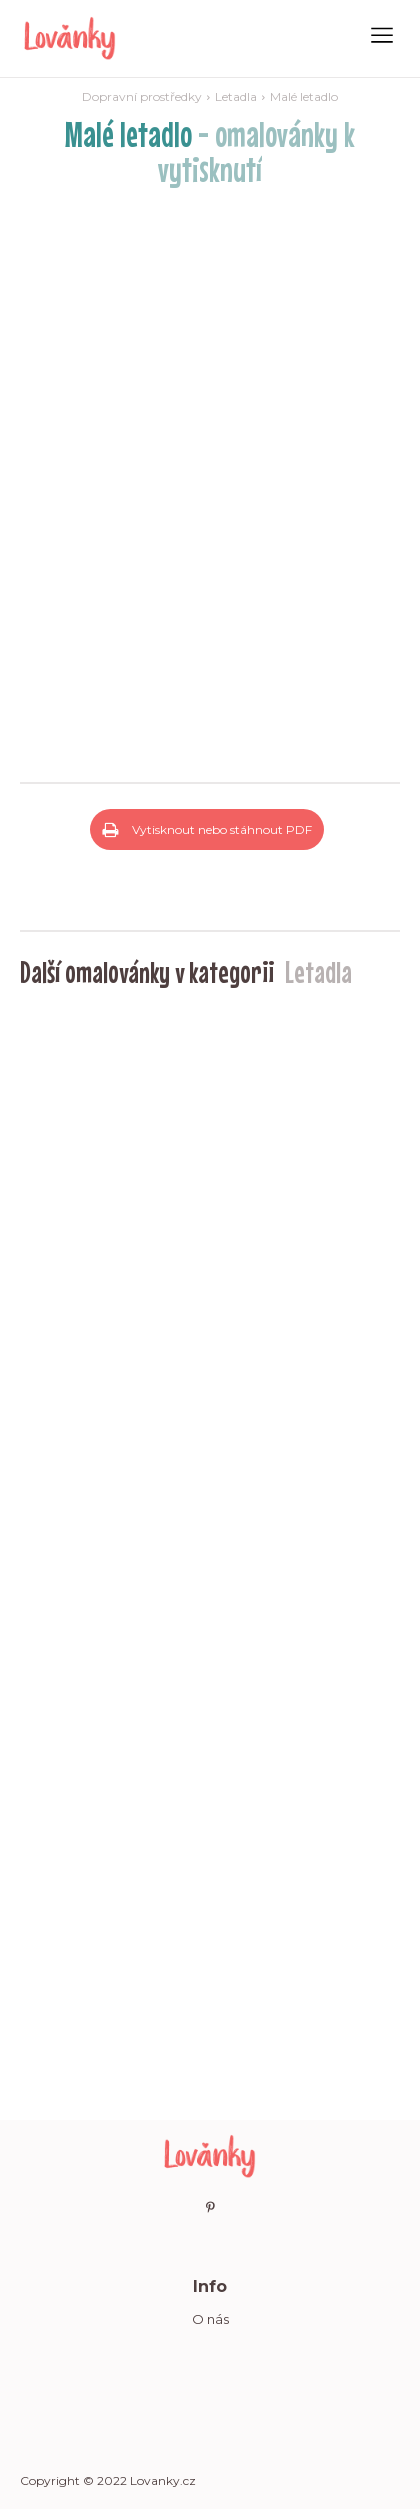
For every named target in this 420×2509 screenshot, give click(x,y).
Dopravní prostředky (142, 96)
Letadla (236, 96)
